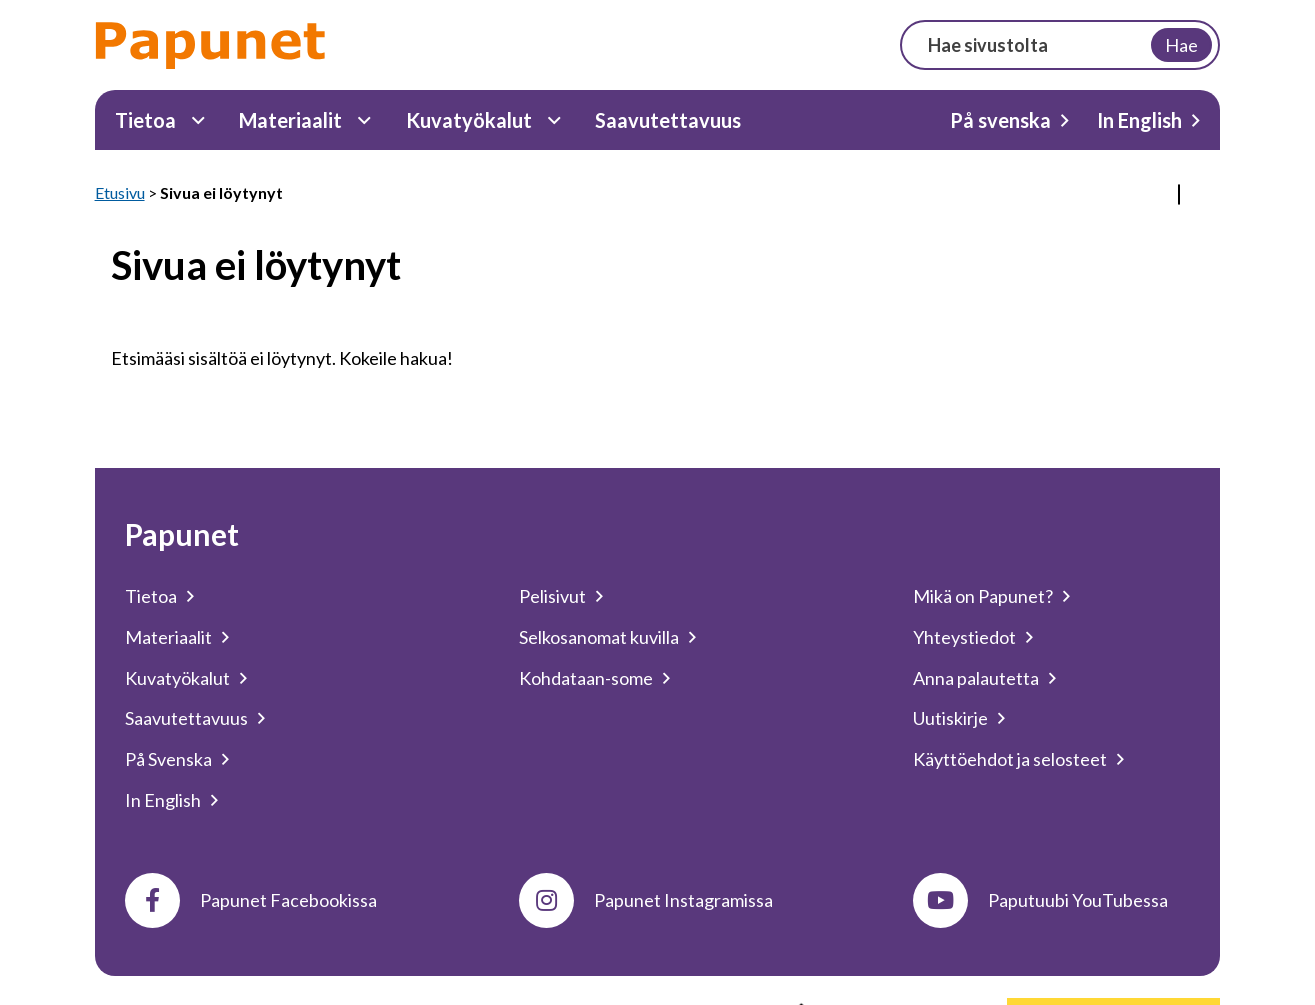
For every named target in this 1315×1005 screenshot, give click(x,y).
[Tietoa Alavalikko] (198, 120)
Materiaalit (290, 120)
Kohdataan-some (586, 678)
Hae (1181, 45)
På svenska (1000, 120)
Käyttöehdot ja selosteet (1010, 759)
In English (1139, 120)
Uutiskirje (950, 718)
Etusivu (120, 192)
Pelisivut (552, 596)
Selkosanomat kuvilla (599, 637)
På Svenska (168, 759)
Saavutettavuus (668, 120)
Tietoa (145, 120)
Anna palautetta (976, 678)
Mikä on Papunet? (983, 596)
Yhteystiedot (964, 637)
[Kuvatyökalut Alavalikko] (554, 120)
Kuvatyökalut (469, 120)
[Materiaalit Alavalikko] (364, 120)
